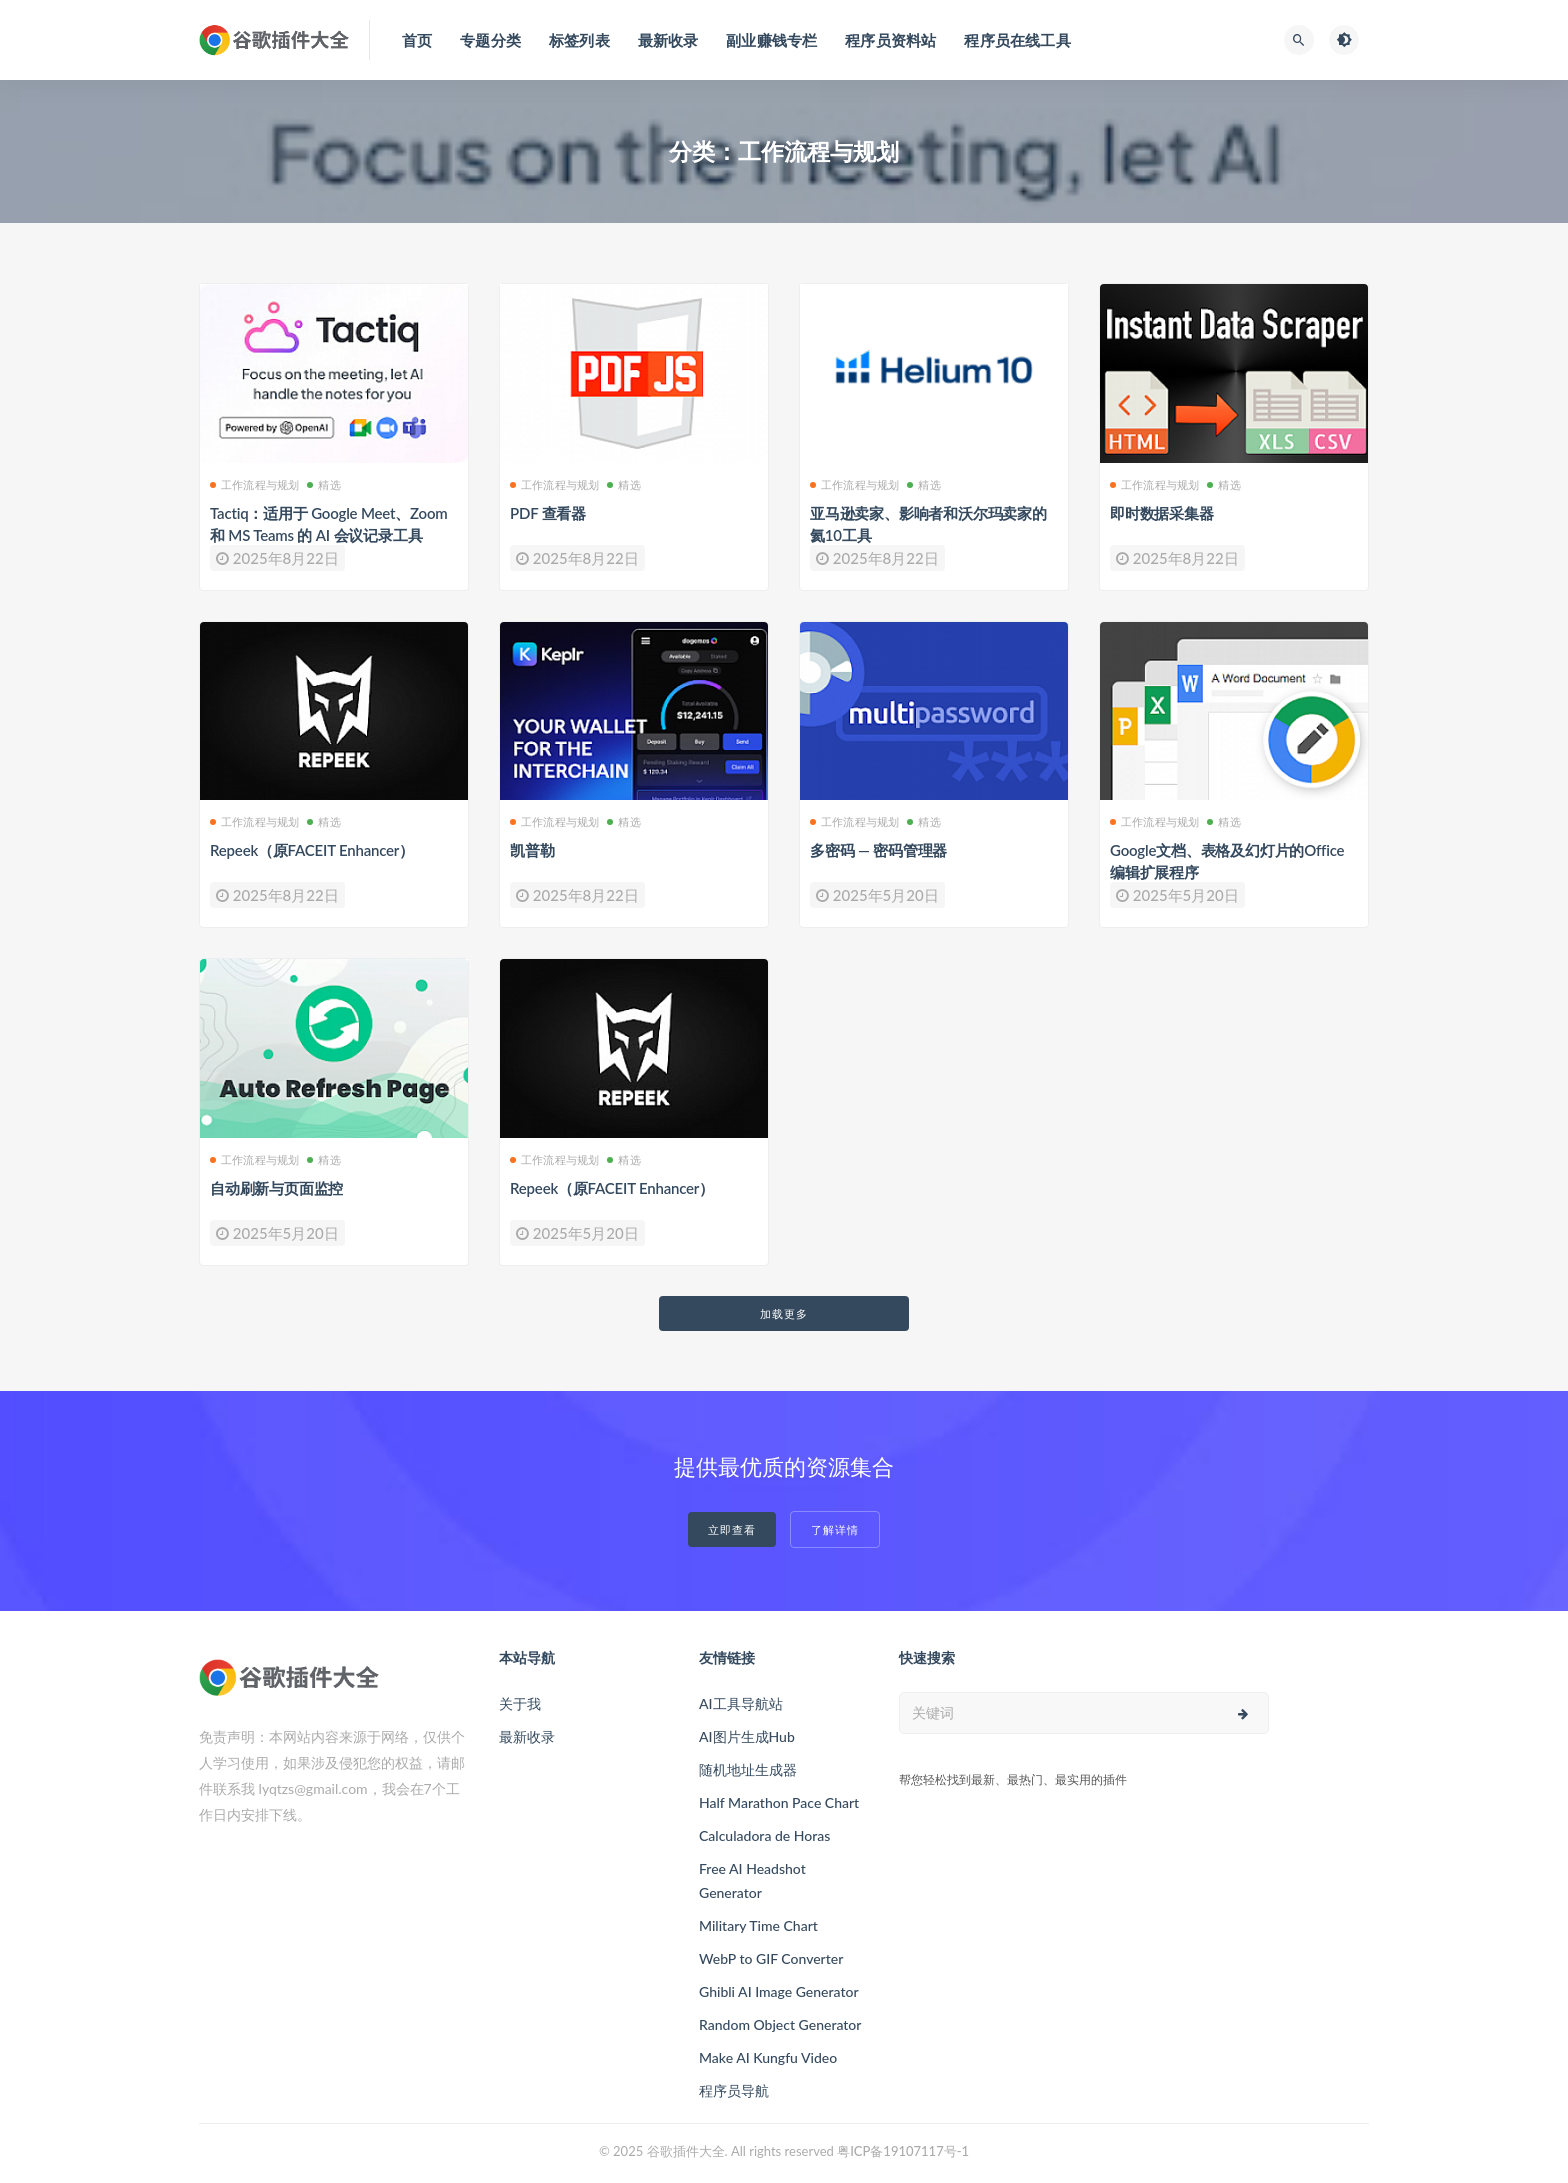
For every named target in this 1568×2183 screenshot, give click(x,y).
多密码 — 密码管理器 (878, 850)
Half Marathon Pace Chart (779, 1802)
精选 (323, 484)
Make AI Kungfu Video (768, 2057)
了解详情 (835, 1529)
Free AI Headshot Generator (752, 1880)
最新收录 (527, 1736)
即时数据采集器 (1162, 513)
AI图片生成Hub (747, 1736)
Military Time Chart (758, 1925)
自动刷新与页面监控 (276, 1188)
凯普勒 (532, 850)
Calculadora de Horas (764, 1835)
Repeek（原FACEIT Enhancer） (312, 850)
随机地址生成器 (748, 1769)
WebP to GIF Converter (771, 1958)
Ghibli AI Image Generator (779, 1991)
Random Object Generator (780, 2024)
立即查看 (732, 1529)
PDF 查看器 (548, 513)
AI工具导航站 (741, 1703)
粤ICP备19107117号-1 (903, 2151)
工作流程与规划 (254, 484)
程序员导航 (734, 2090)
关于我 (520, 1703)
